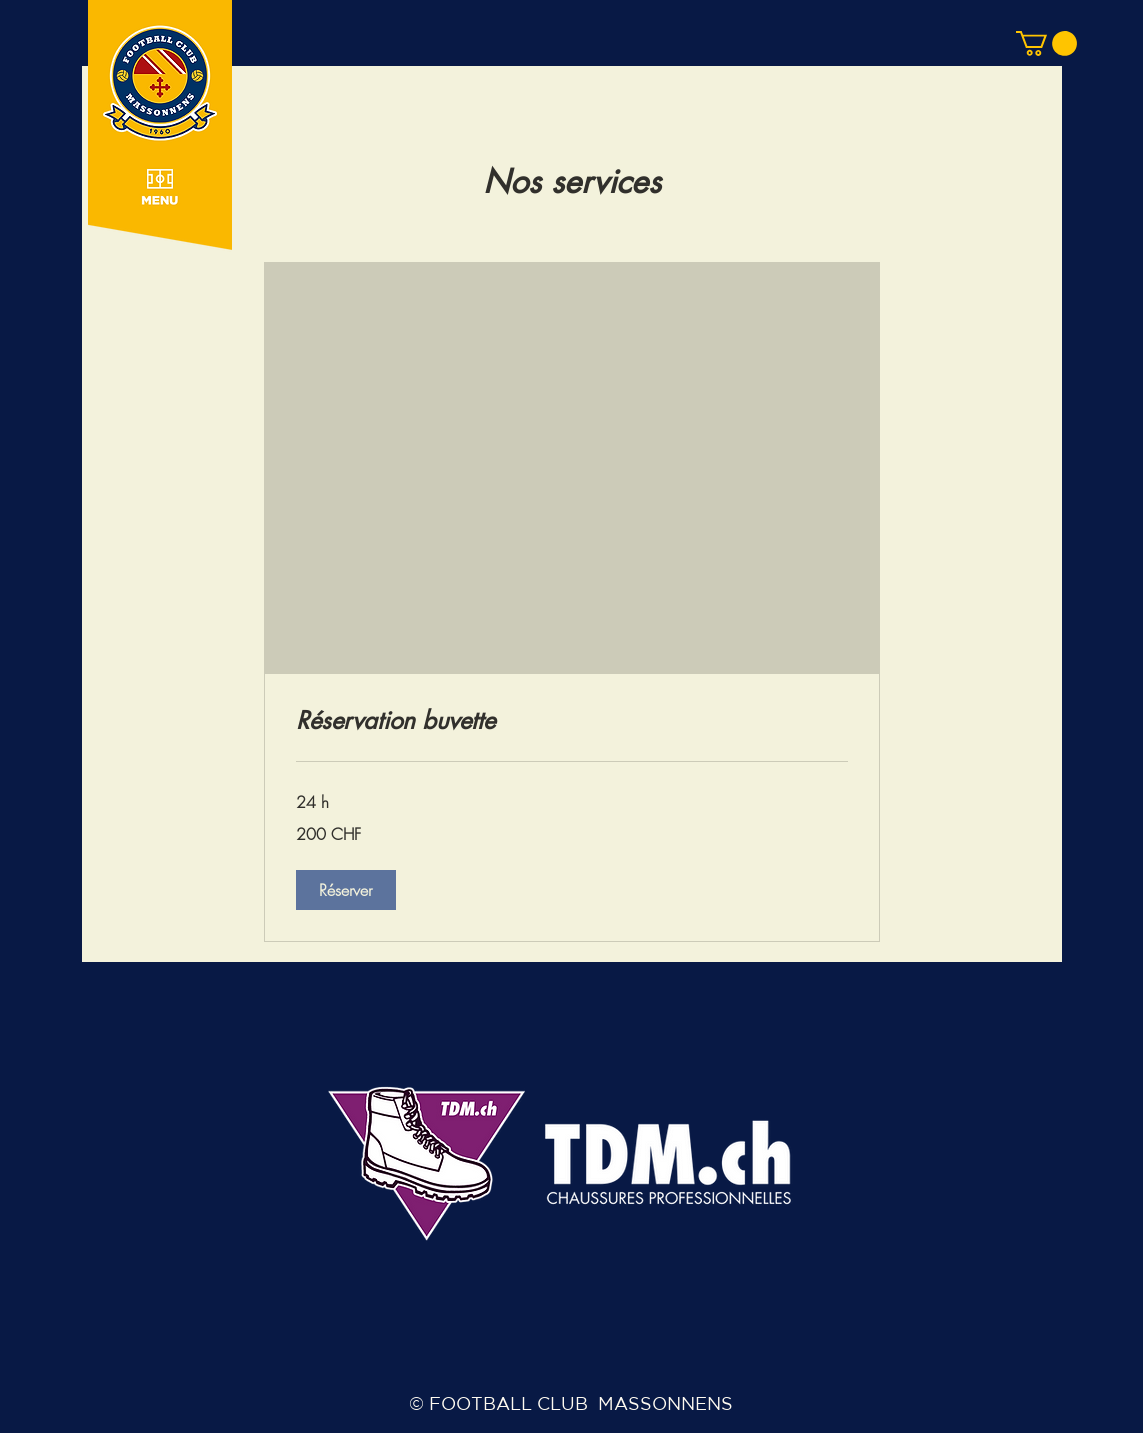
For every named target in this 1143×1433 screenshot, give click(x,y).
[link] (572, 721)
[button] (160, 132)
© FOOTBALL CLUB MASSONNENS (571, 1403)
